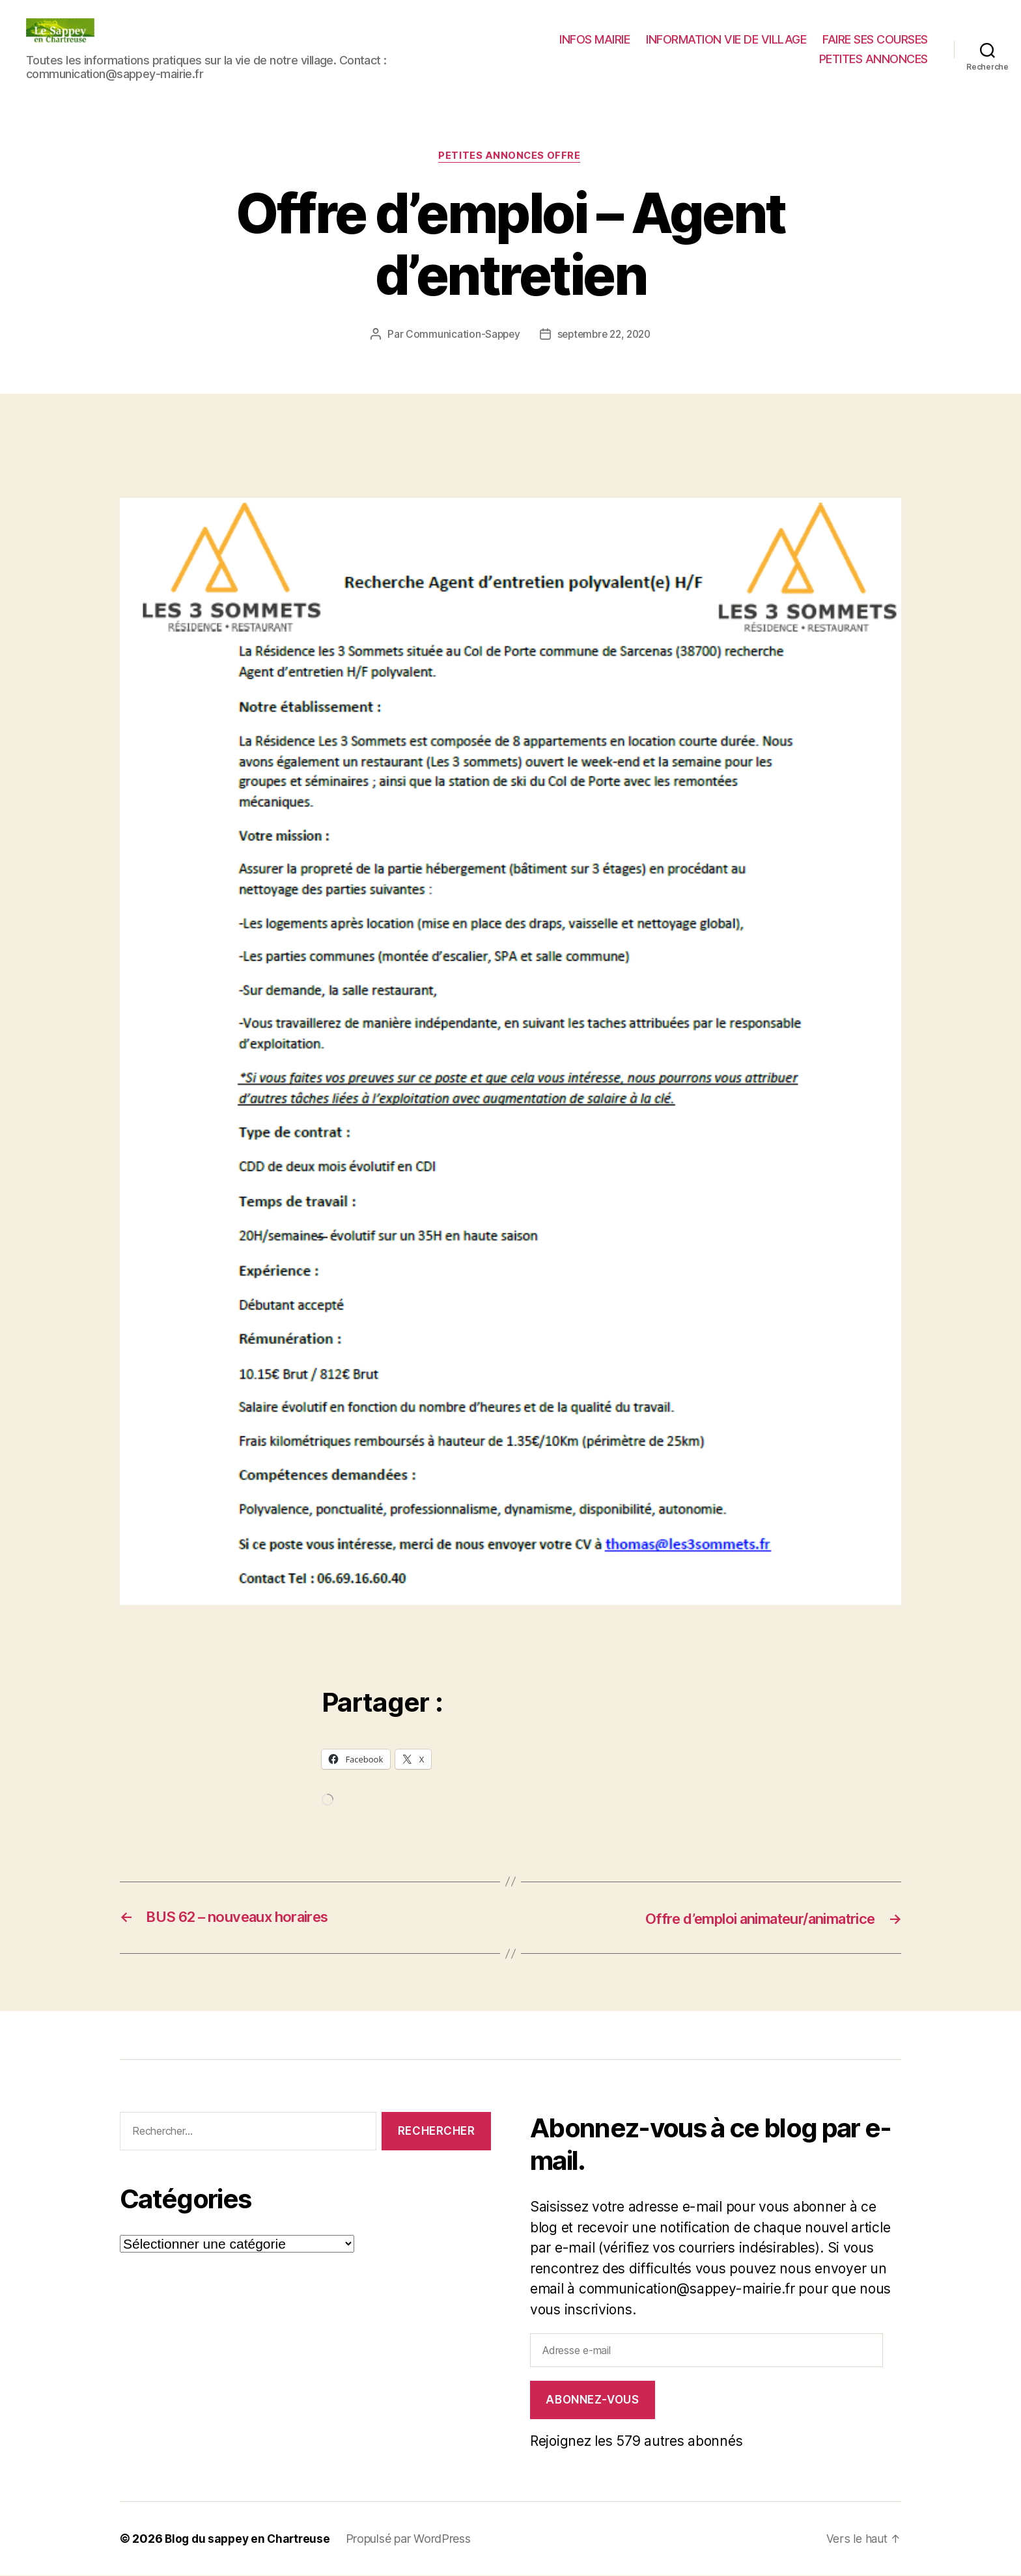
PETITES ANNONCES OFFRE (510, 157)
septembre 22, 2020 (605, 335)
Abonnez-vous (592, 2400)
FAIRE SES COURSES (875, 39)
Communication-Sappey (459, 335)
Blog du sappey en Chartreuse (250, 2539)
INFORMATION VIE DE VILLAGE (726, 39)
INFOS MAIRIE (594, 39)
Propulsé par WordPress (414, 2539)
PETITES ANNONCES (873, 59)
